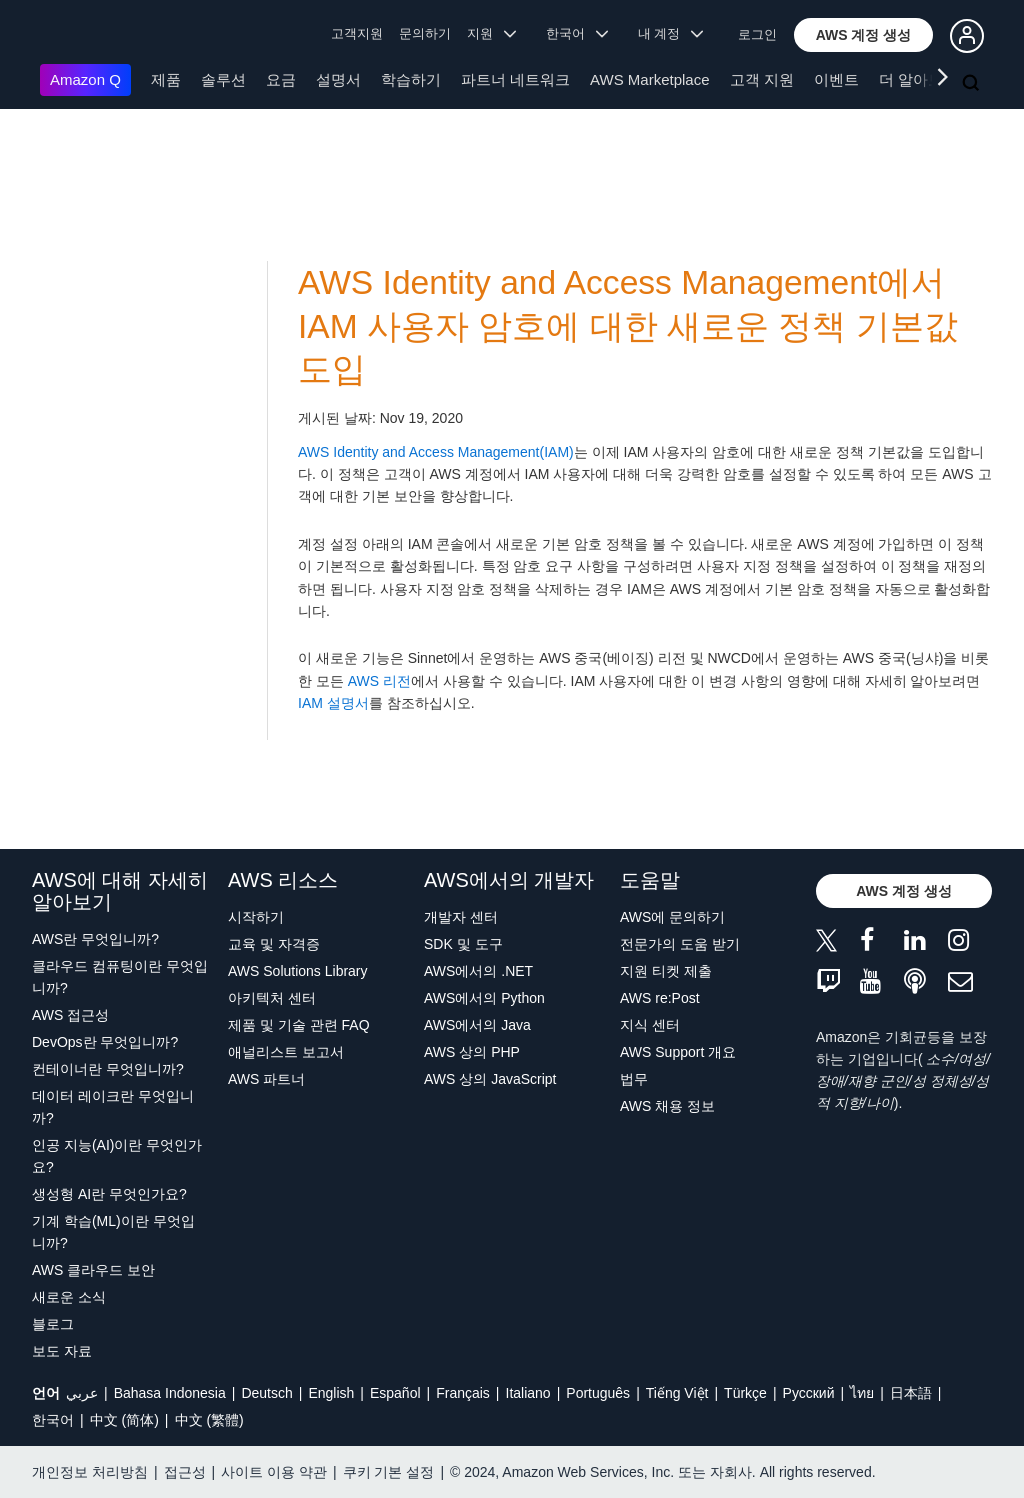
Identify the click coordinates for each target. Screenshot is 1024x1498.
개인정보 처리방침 (90, 1472)
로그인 (757, 34)
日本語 (911, 1393)
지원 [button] (491, 33)
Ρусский (809, 1393)
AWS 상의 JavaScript (490, 1079)
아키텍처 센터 (272, 998)
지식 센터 (650, 1025)
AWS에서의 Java (477, 1025)
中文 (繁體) (209, 1420)
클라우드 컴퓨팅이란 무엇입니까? (120, 977)
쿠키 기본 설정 (389, 1472)
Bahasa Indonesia (170, 1393)
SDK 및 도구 (463, 944)
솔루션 (223, 79)
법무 (634, 1079)
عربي (82, 1393)
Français (463, 1393)
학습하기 (411, 79)
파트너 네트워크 (515, 79)
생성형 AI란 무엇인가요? (109, 1194)
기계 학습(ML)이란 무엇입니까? (113, 1232)
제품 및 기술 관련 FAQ (299, 1025)
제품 (166, 79)
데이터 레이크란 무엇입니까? (113, 1107)
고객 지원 (762, 79)
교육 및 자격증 (274, 944)
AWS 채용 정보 (667, 1106)
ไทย (862, 1393)
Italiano (528, 1393)
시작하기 (256, 917)
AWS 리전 (379, 681)
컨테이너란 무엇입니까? (108, 1069)
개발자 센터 (461, 917)
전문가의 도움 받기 (680, 944)
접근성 (185, 1472)
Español (395, 1393)
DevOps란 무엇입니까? (105, 1042)
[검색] (973, 84)
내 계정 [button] (670, 33)
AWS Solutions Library (298, 971)
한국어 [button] (577, 33)
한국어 (53, 1420)
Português (598, 1393)
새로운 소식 (69, 1297)
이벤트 (836, 79)
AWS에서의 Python (484, 998)
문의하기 (425, 33)
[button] (864, 35)
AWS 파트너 (266, 1079)
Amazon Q (85, 79)
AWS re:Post (660, 998)
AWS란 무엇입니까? (95, 939)
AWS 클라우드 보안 (93, 1270)
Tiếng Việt (677, 1393)
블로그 (53, 1324)
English (331, 1393)
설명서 (338, 79)
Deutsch (266, 1393)
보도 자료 (62, 1351)
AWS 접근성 (70, 1015)
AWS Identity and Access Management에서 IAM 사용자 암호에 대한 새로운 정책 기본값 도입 (628, 326)
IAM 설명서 (333, 703)
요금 (281, 79)
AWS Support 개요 (678, 1052)
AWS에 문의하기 (672, 917)
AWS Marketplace (649, 79)
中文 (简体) (124, 1420)
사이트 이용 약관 (274, 1472)
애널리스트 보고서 (286, 1052)
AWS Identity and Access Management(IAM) (436, 452)
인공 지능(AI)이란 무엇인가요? (117, 1156)
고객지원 (357, 33)
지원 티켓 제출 (666, 971)
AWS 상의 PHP (472, 1052)
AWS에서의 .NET (478, 971)
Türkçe (745, 1393)
